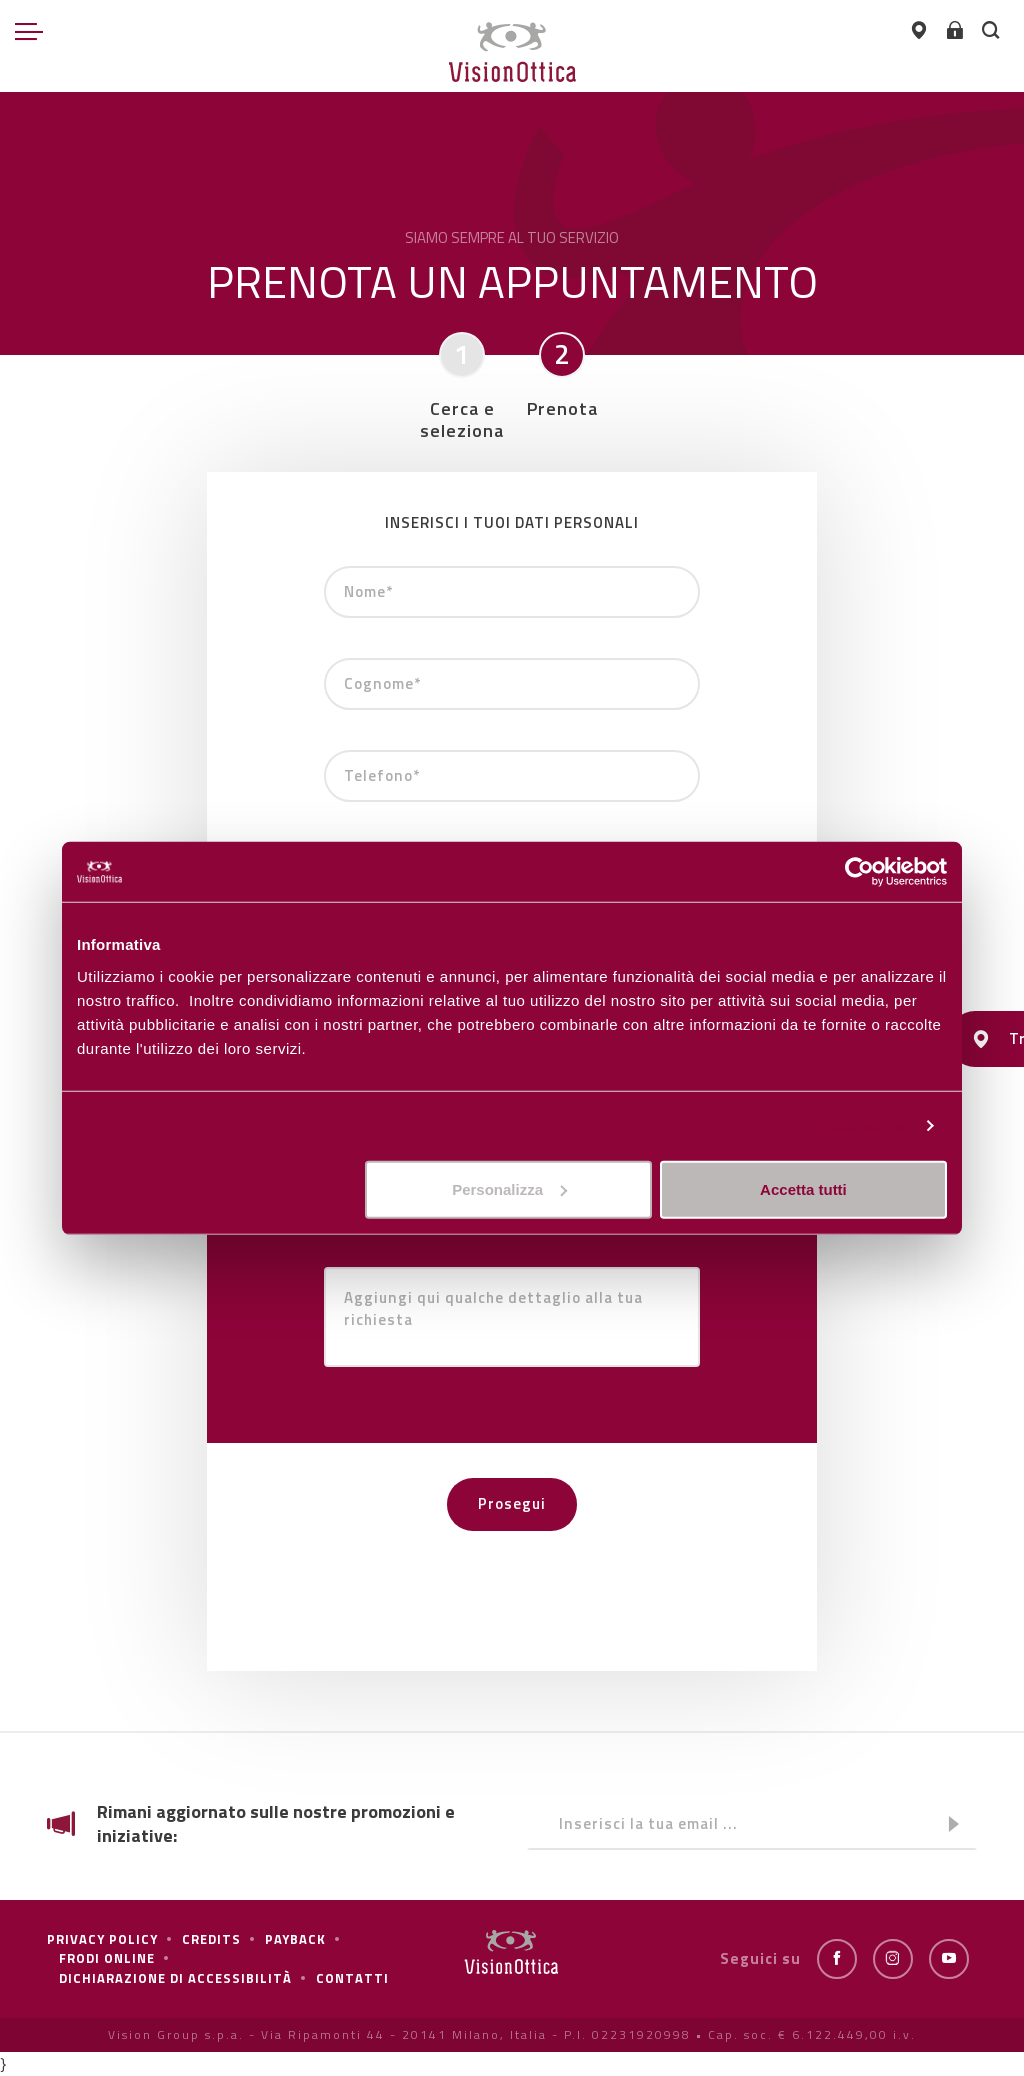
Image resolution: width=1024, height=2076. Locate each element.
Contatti (352, 1978)
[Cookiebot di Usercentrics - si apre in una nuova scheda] (859, 872)
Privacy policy (102, 1939)
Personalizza (862, 1125)
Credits (211, 1939)
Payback (295, 1939)
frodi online (107, 1958)
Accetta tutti (803, 1188)
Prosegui (512, 1503)
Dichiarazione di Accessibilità (175, 1978)
